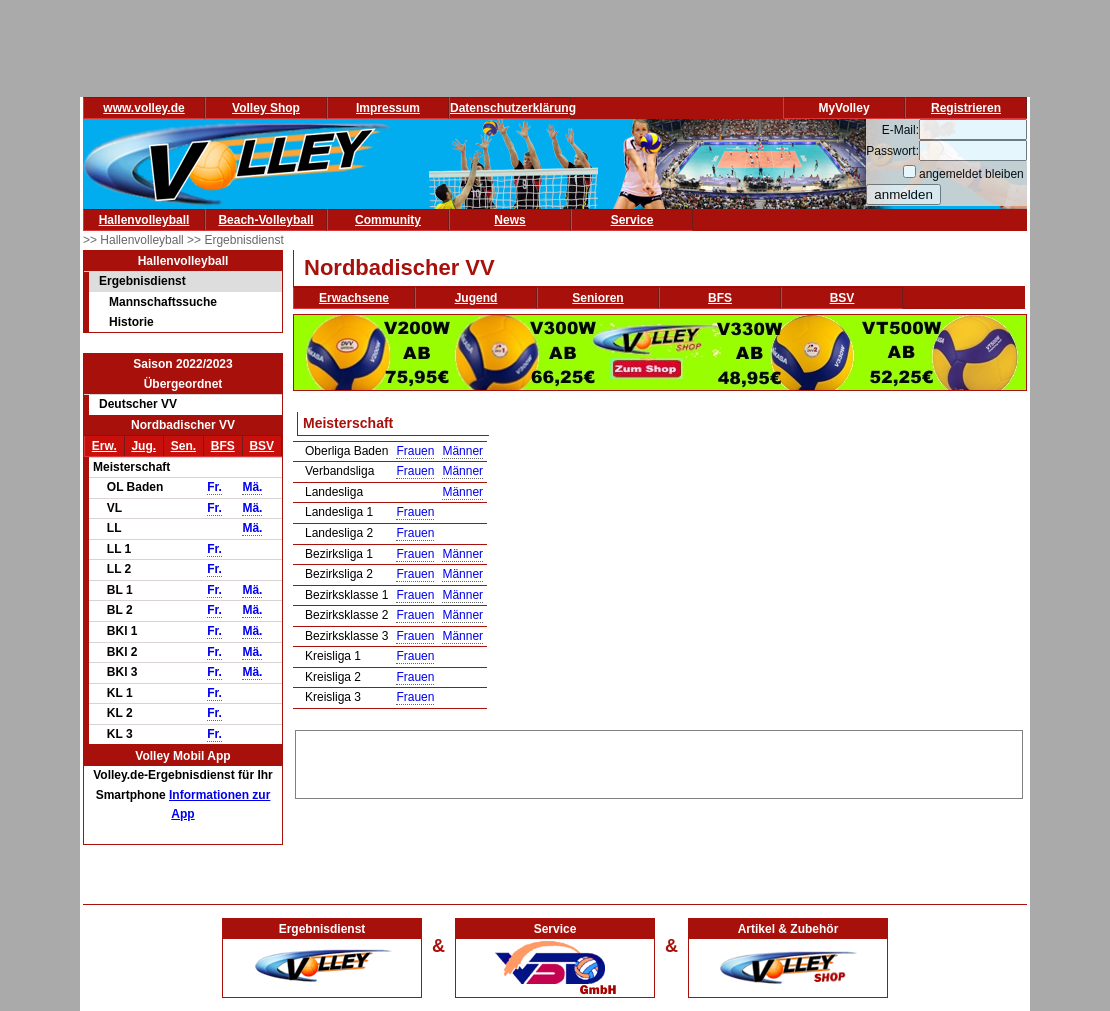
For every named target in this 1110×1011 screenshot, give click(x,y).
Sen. (183, 446)
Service (632, 220)
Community (388, 220)
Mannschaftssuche (163, 302)
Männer (462, 451)
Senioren (597, 298)
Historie (131, 322)
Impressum (388, 108)
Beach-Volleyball (265, 220)
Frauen (415, 451)
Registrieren (966, 108)
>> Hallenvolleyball (135, 240)
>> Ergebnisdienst (235, 240)
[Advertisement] (659, 761)
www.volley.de (143, 108)
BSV (261, 446)
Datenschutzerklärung (513, 108)
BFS (223, 446)
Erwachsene (354, 298)
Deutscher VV (138, 404)
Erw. (104, 446)
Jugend (476, 298)
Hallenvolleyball (144, 220)
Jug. (143, 446)
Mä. (252, 487)
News (509, 220)
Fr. (214, 487)
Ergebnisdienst (142, 281)
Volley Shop (266, 108)
